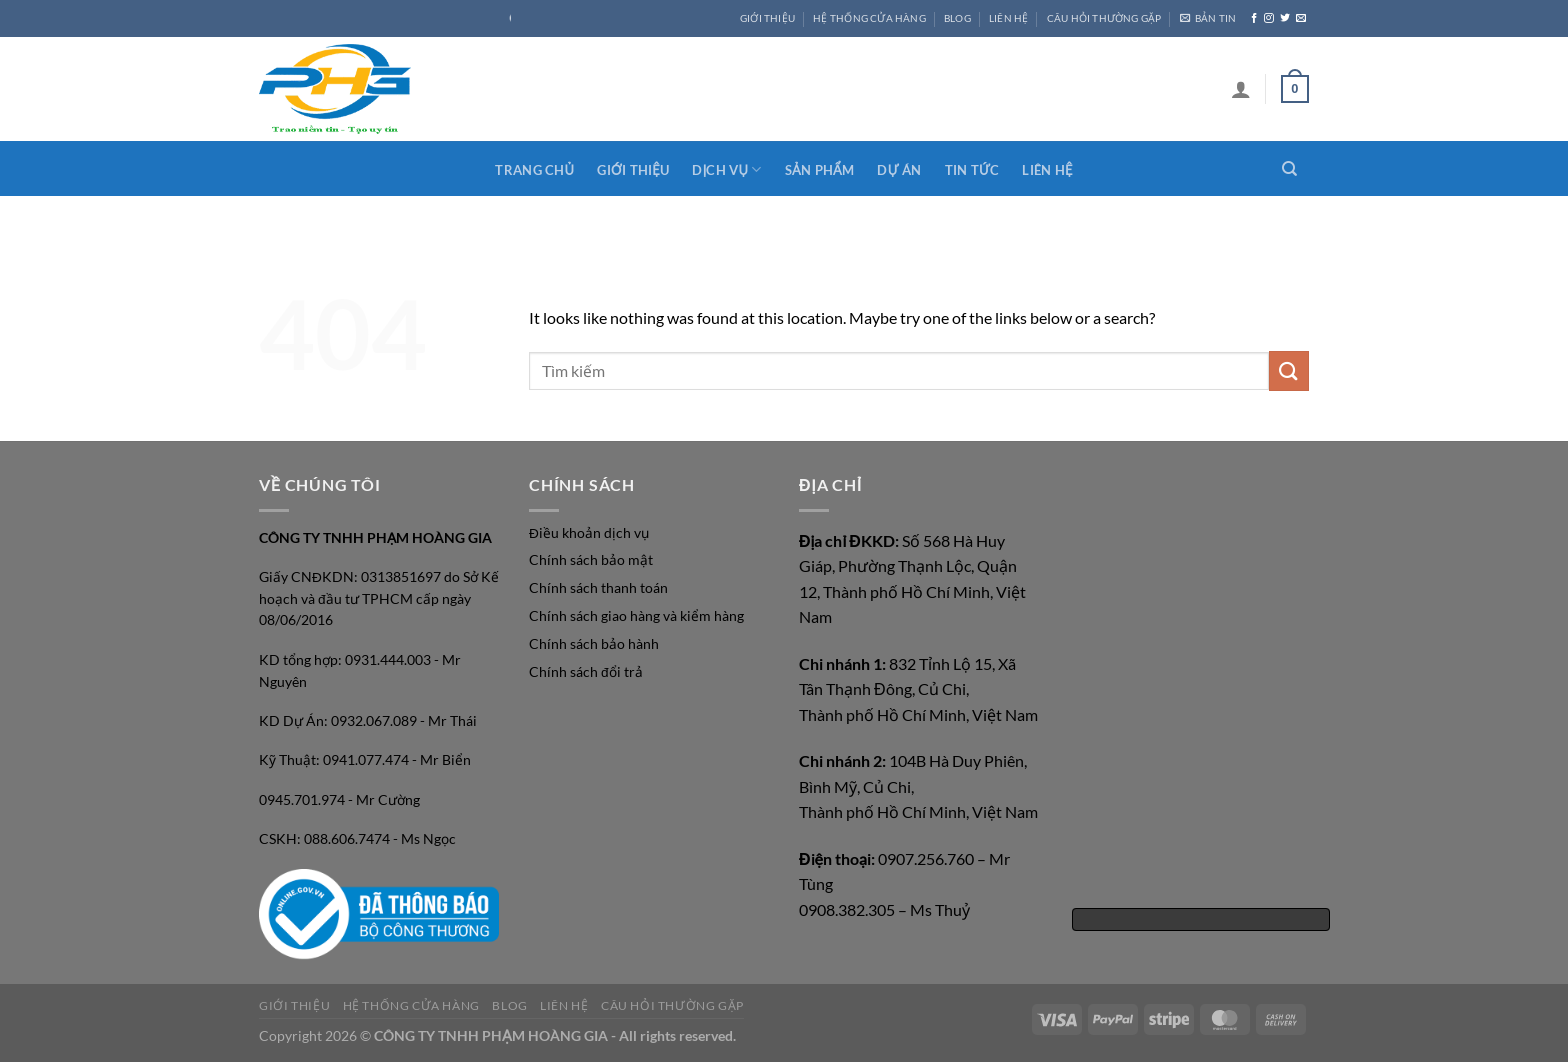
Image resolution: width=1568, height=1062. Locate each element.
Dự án (899, 170)
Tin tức (972, 170)
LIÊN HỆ (1008, 18)
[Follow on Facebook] (1254, 18)
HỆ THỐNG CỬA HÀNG (869, 18)
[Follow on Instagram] (1269, 18)
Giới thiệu (633, 170)
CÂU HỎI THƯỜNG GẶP (1104, 18)
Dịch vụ (726, 169)
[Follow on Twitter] (1285, 18)
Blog (957, 18)
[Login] (1241, 89)
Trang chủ (534, 170)
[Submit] (1289, 370)
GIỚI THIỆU (767, 18)
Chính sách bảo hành (594, 644)
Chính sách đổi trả (586, 672)
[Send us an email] (1301, 18)
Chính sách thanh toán (598, 588)
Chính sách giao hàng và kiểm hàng (636, 616)
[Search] (1289, 169)
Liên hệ (1047, 170)
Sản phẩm (819, 170)
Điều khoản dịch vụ (589, 533)
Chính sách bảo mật (591, 560)
